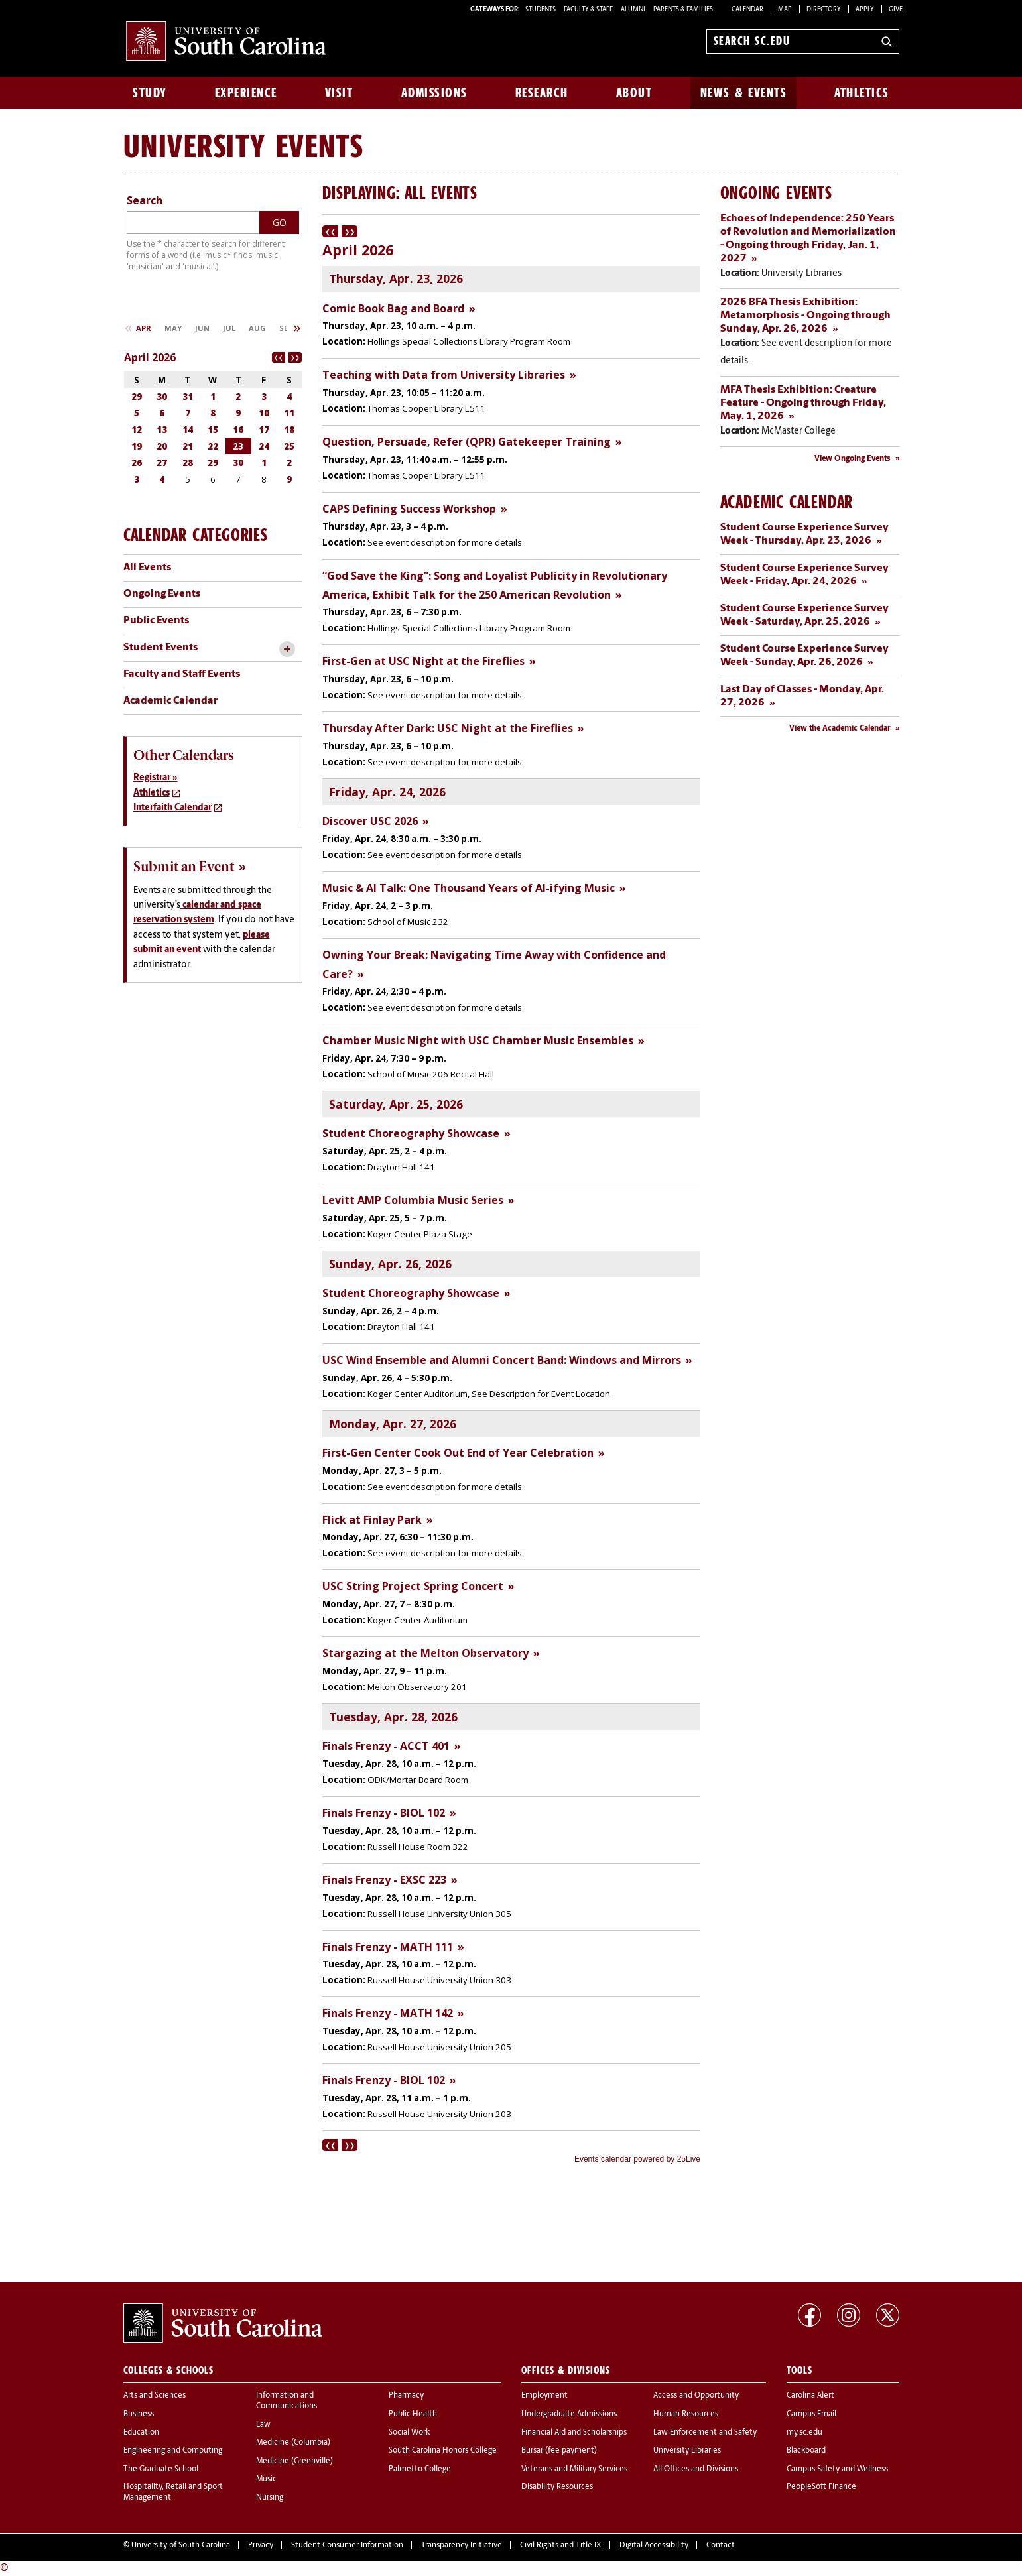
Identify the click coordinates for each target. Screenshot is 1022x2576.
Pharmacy (406, 2396)
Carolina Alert (810, 2396)
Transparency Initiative (461, 2545)
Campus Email (811, 2414)
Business (138, 2414)
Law (263, 2425)
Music (266, 2479)
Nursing (269, 2498)
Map (785, 9)
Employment (544, 2396)
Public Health (413, 2414)
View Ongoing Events (852, 459)
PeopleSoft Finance (821, 2487)
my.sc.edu (804, 2433)
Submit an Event (183, 867)
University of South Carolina (180, 2545)
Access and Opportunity (696, 2396)
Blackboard (806, 2451)
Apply (865, 9)
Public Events (156, 620)
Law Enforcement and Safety (705, 2433)
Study (150, 93)
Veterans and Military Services (574, 2469)
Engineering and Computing (172, 2451)
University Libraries (687, 2451)
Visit (339, 93)
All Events (147, 567)
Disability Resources (557, 2487)
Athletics (861, 93)
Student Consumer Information (347, 2545)
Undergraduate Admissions (569, 2414)
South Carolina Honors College (443, 2451)
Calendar (747, 9)
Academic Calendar (170, 701)
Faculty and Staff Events (181, 674)
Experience (246, 93)
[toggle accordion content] (287, 649)
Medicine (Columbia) (293, 2443)
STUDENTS (541, 9)
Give (896, 9)
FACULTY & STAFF (588, 9)
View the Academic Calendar (840, 729)
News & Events (743, 93)
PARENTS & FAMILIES (683, 9)
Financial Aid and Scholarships (574, 2433)
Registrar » (155, 778)
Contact (720, 2545)
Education (141, 2433)
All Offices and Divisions (695, 2469)
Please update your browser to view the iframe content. (511, 1196)
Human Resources (685, 2414)
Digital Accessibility (653, 2545)
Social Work (409, 2433)
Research (541, 93)
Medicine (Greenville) (294, 2461)
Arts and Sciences (154, 2396)
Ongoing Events (161, 594)
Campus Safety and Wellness (837, 2469)
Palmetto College (420, 2469)
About (634, 93)
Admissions (434, 93)
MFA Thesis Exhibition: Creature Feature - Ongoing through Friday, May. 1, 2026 (803, 403)
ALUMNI (633, 9)
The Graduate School (160, 2469)
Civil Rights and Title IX (561, 2545)
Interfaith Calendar (172, 808)
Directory (823, 9)
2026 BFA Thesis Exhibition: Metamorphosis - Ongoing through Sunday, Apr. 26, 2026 (805, 315)
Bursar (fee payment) (559, 2451)
